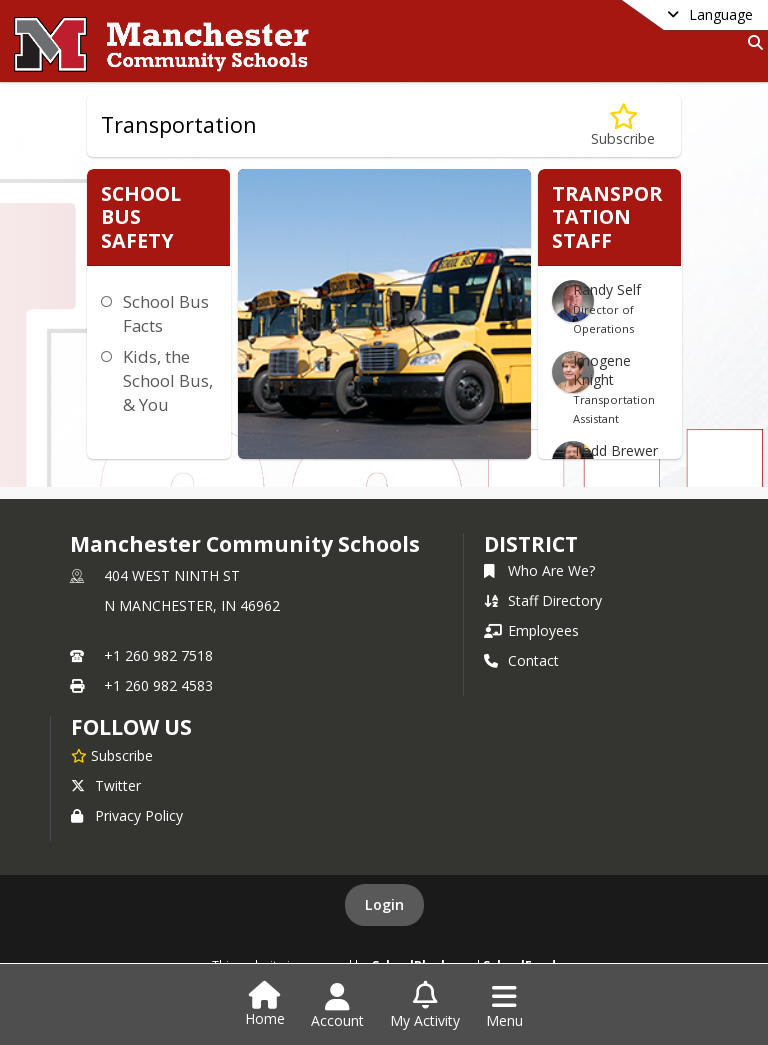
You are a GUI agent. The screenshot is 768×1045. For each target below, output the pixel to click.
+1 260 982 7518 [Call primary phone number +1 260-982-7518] (158, 655)
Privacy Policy (127, 815)
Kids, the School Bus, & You (168, 380)
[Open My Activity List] (425, 1006)
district (531, 544)
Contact (521, 660)
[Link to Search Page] (751, 42)
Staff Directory (543, 600)
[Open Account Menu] (337, 1006)
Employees (531, 630)
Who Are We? (539, 570)
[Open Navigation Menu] (504, 1006)
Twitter (106, 785)
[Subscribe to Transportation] (623, 125)
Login (384, 904)
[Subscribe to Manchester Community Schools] (112, 755)
